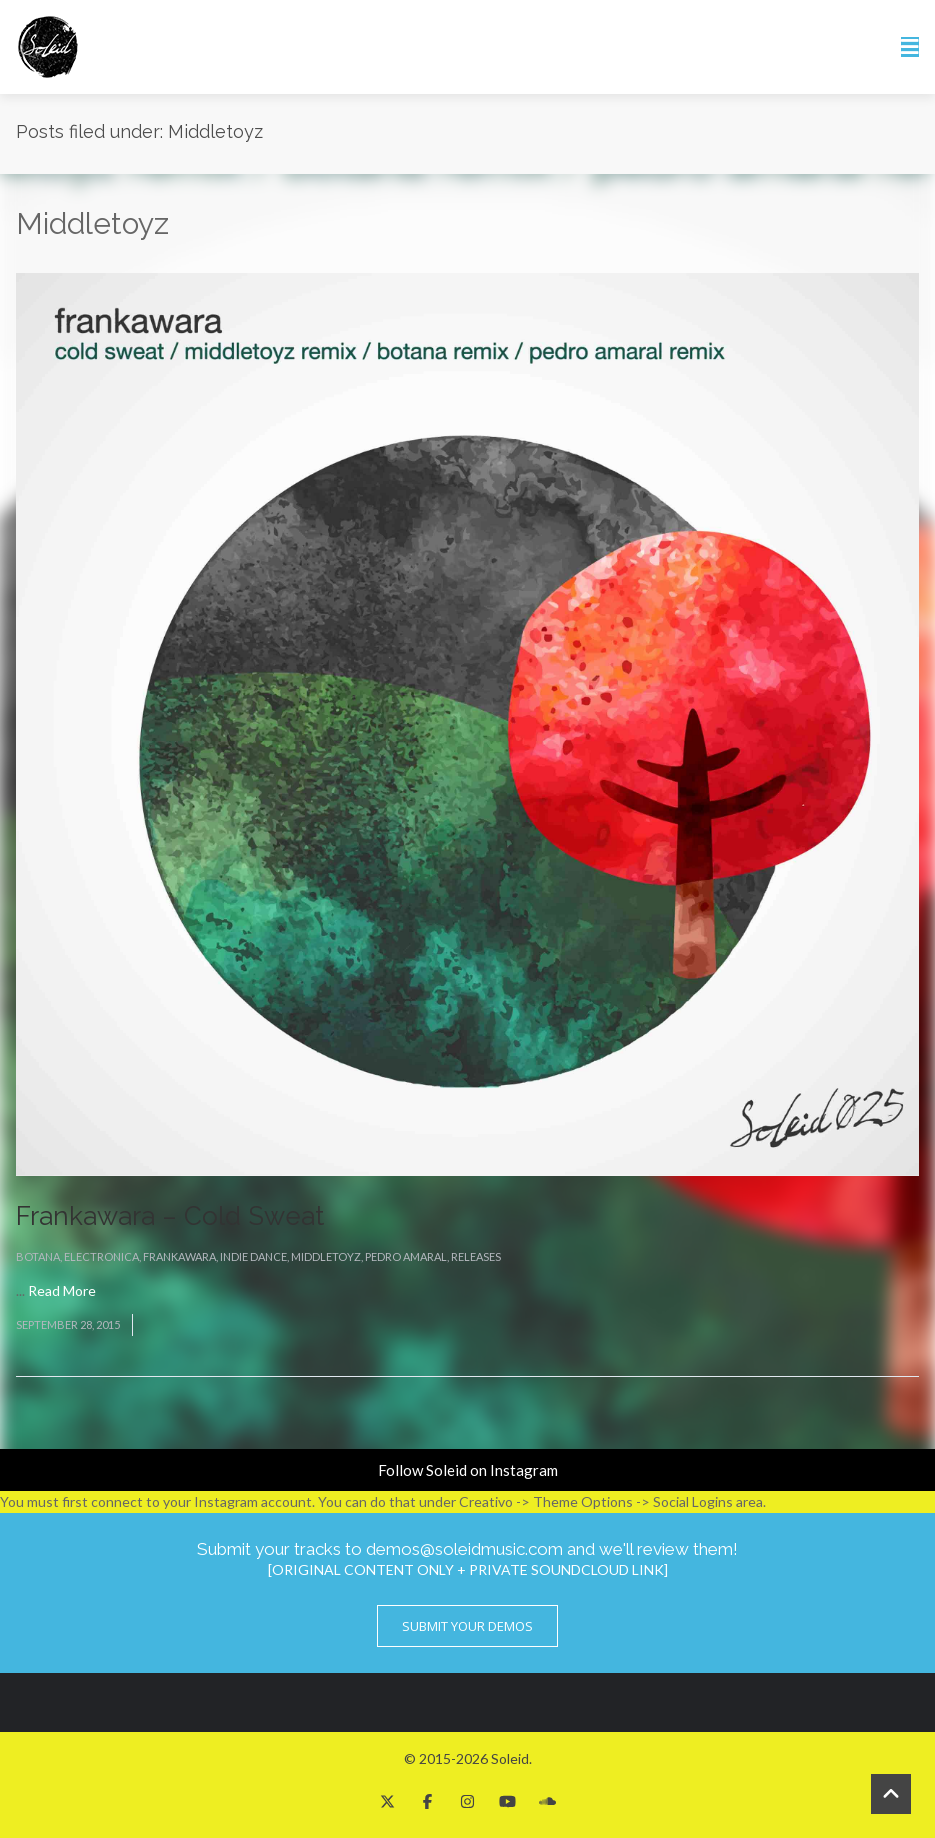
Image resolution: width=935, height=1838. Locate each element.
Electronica (101, 1256)
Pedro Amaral (406, 1256)
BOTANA (38, 1256)
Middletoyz (326, 1256)
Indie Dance (253, 1256)
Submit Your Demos (467, 1626)
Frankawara (179, 1256)
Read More (62, 1290)
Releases (476, 1256)
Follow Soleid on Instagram (468, 1470)
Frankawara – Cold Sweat (170, 1216)
